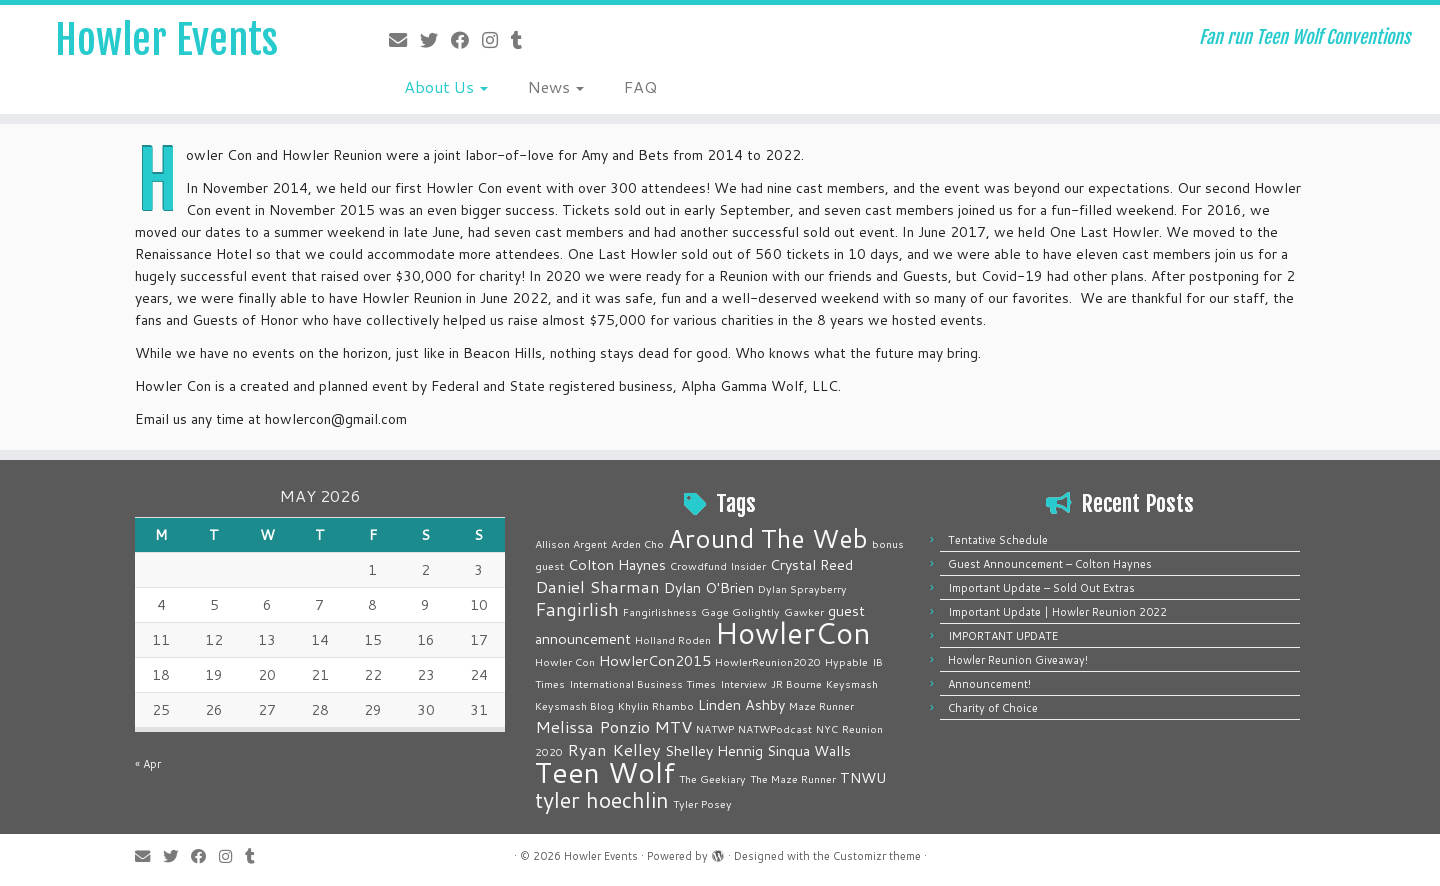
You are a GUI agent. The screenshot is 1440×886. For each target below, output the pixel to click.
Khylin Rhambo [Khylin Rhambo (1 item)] (656, 705)
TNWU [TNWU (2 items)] (863, 777)
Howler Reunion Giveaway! (1018, 660)
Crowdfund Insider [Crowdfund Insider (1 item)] (718, 565)
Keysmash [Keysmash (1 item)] (852, 683)
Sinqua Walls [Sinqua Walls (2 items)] (809, 750)
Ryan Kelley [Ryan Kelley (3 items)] (614, 749)
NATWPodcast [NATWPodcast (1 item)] (775, 728)
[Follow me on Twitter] (435, 40)
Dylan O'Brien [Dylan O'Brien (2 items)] (709, 587)
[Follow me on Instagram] (496, 40)
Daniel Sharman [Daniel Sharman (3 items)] (597, 586)
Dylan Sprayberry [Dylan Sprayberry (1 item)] (802, 588)
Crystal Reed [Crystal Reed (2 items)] (811, 564)
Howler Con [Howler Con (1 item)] (565, 661)
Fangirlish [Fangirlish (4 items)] (577, 609)
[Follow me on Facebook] (466, 40)
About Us (446, 86)
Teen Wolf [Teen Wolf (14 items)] (605, 772)
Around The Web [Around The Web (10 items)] (768, 538)
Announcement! (989, 684)
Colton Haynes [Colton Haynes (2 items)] (617, 564)
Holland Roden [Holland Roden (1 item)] (673, 639)
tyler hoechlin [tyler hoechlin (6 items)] (602, 799)
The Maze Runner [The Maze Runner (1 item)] (793, 778)
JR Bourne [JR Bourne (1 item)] (796, 683)
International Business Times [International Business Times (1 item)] (642, 683)
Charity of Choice (993, 708)
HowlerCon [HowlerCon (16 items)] (793, 632)
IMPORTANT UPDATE (1003, 636)
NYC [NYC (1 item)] (827, 728)
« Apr (148, 764)
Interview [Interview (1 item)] (743, 683)
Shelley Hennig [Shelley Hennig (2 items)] (714, 750)
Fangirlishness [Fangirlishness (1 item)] (660, 611)
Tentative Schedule (998, 540)
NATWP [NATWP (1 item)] (715, 728)
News (556, 86)
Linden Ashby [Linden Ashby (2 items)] (741, 704)
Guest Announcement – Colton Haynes (1050, 564)
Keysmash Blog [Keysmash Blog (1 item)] (574, 705)
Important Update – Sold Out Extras (1041, 588)
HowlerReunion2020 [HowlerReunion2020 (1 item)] (768, 661)
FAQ (640, 86)
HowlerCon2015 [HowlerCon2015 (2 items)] (655, 660)
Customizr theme (877, 856)
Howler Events (166, 40)
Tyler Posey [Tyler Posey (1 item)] (702, 803)
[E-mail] (404, 40)
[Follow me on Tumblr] (523, 40)
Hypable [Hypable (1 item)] (846, 661)
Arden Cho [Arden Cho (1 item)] (637, 543)
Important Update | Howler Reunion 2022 (1057, 612)
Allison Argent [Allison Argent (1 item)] (571, 543)
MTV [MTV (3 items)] (673, 726)
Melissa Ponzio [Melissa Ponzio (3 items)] (592, 726)
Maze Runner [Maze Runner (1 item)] (821, 705)
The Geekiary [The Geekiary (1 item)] (712, 778)
